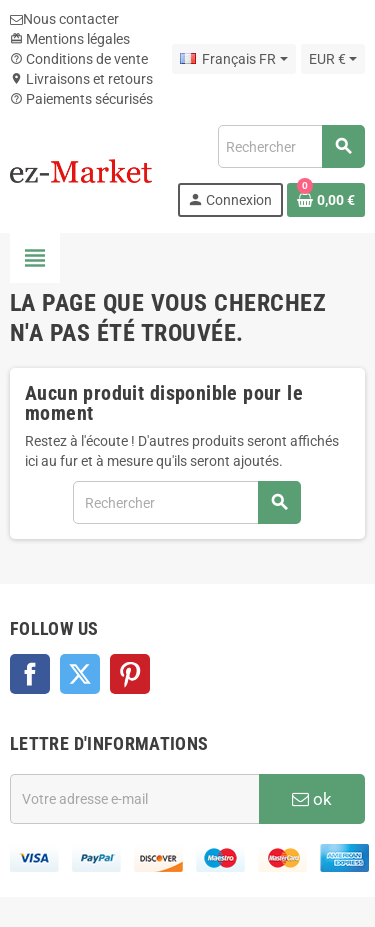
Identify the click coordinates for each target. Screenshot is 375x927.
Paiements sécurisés (81, 99)
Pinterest (130, 674)
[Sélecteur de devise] (333, 59)
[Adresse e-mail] (134, 799)
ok (312, 799)
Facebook (30, 674)
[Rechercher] (291, 146)
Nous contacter (64, 19)
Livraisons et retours (81, 79)
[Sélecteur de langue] (233, 59)
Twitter (80, 674)
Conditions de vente (79, 59)
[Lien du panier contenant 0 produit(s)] (326, 200)
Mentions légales (70, 39)
